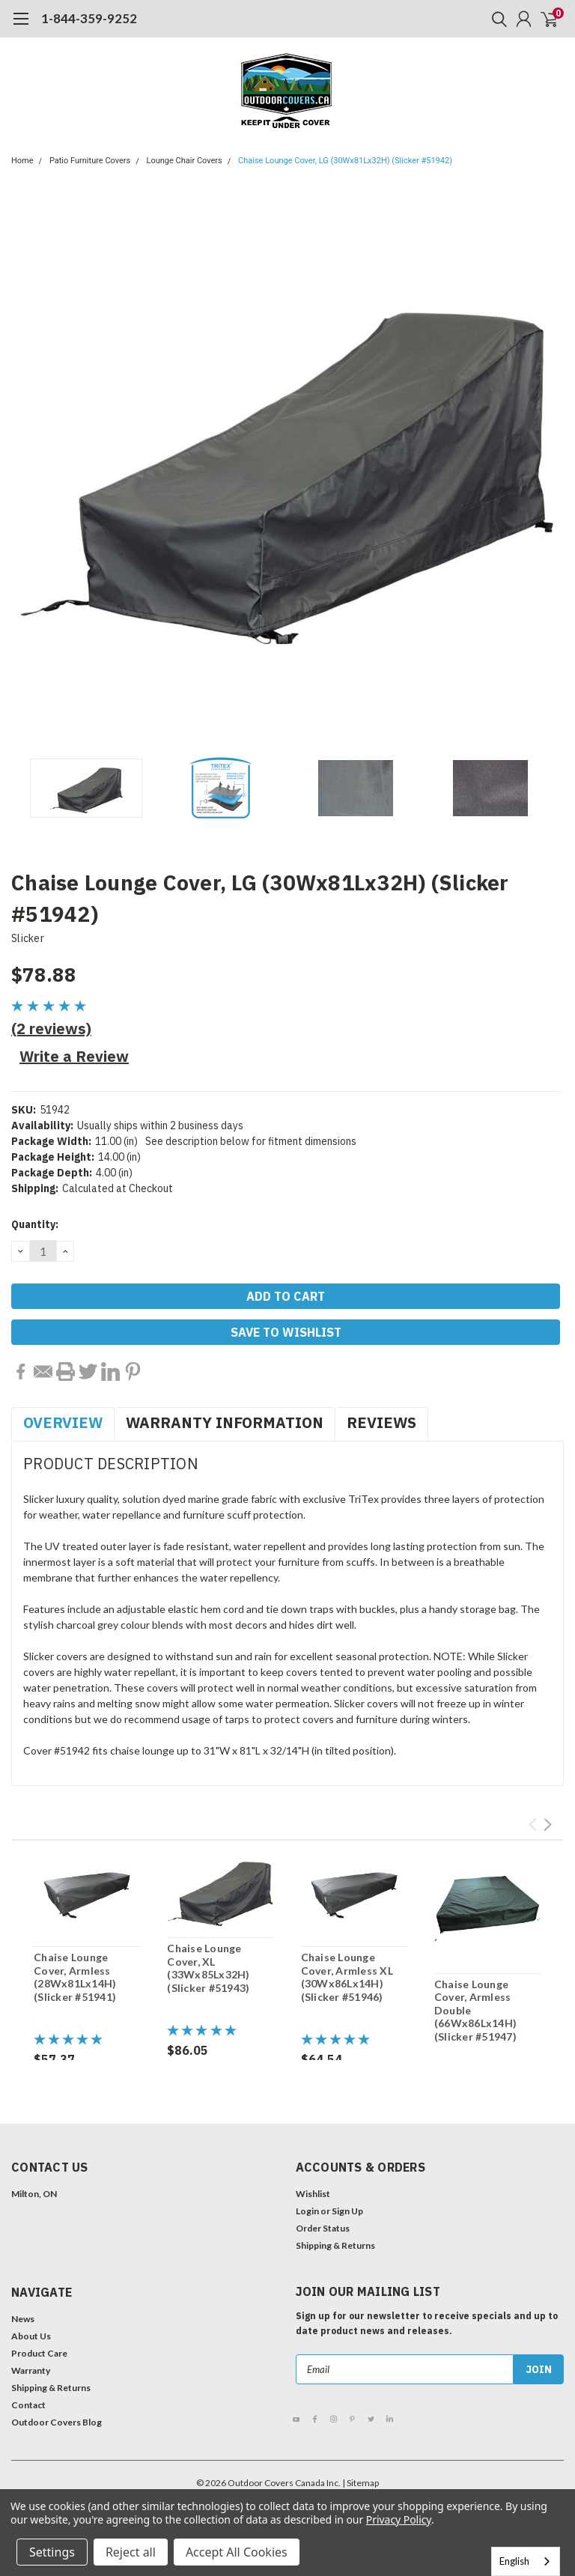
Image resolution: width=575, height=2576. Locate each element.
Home (22, 160)
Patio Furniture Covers (89, 160)
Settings (52, 2552)
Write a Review (74, 1056)
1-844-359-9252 (89, 18)
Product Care (39, 2353)
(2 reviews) (51, 1028)
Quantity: (34, 1224)
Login (307, 2211)
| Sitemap (360, 2482)
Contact (28, 2405)
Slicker (27, 938)
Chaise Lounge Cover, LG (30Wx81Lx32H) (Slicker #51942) (345, 160)
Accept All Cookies (237, 2552)
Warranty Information (224, 1422)
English (514, 2561)
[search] (496, 18)
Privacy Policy (398, 2519)
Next (548, 1824)
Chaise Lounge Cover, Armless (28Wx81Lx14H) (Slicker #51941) (75, 1977)
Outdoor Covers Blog (56, 2422)
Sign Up (347, 2211)
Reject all (131, 2552)
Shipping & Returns (335, 2245)
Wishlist (313, 2193)
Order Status (323, 2228)
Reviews (381, 1422)
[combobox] (525, 2561)
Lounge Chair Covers (184, 160)
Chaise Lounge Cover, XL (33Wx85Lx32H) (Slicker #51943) (208, 1968)
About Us (31, 2336)
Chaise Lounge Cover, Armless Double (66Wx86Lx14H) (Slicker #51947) (475, 2010)
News (22, 2318)
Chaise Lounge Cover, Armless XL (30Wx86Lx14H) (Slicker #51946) (347, 1977)
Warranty (30, 2370)
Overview (63, 1422)
